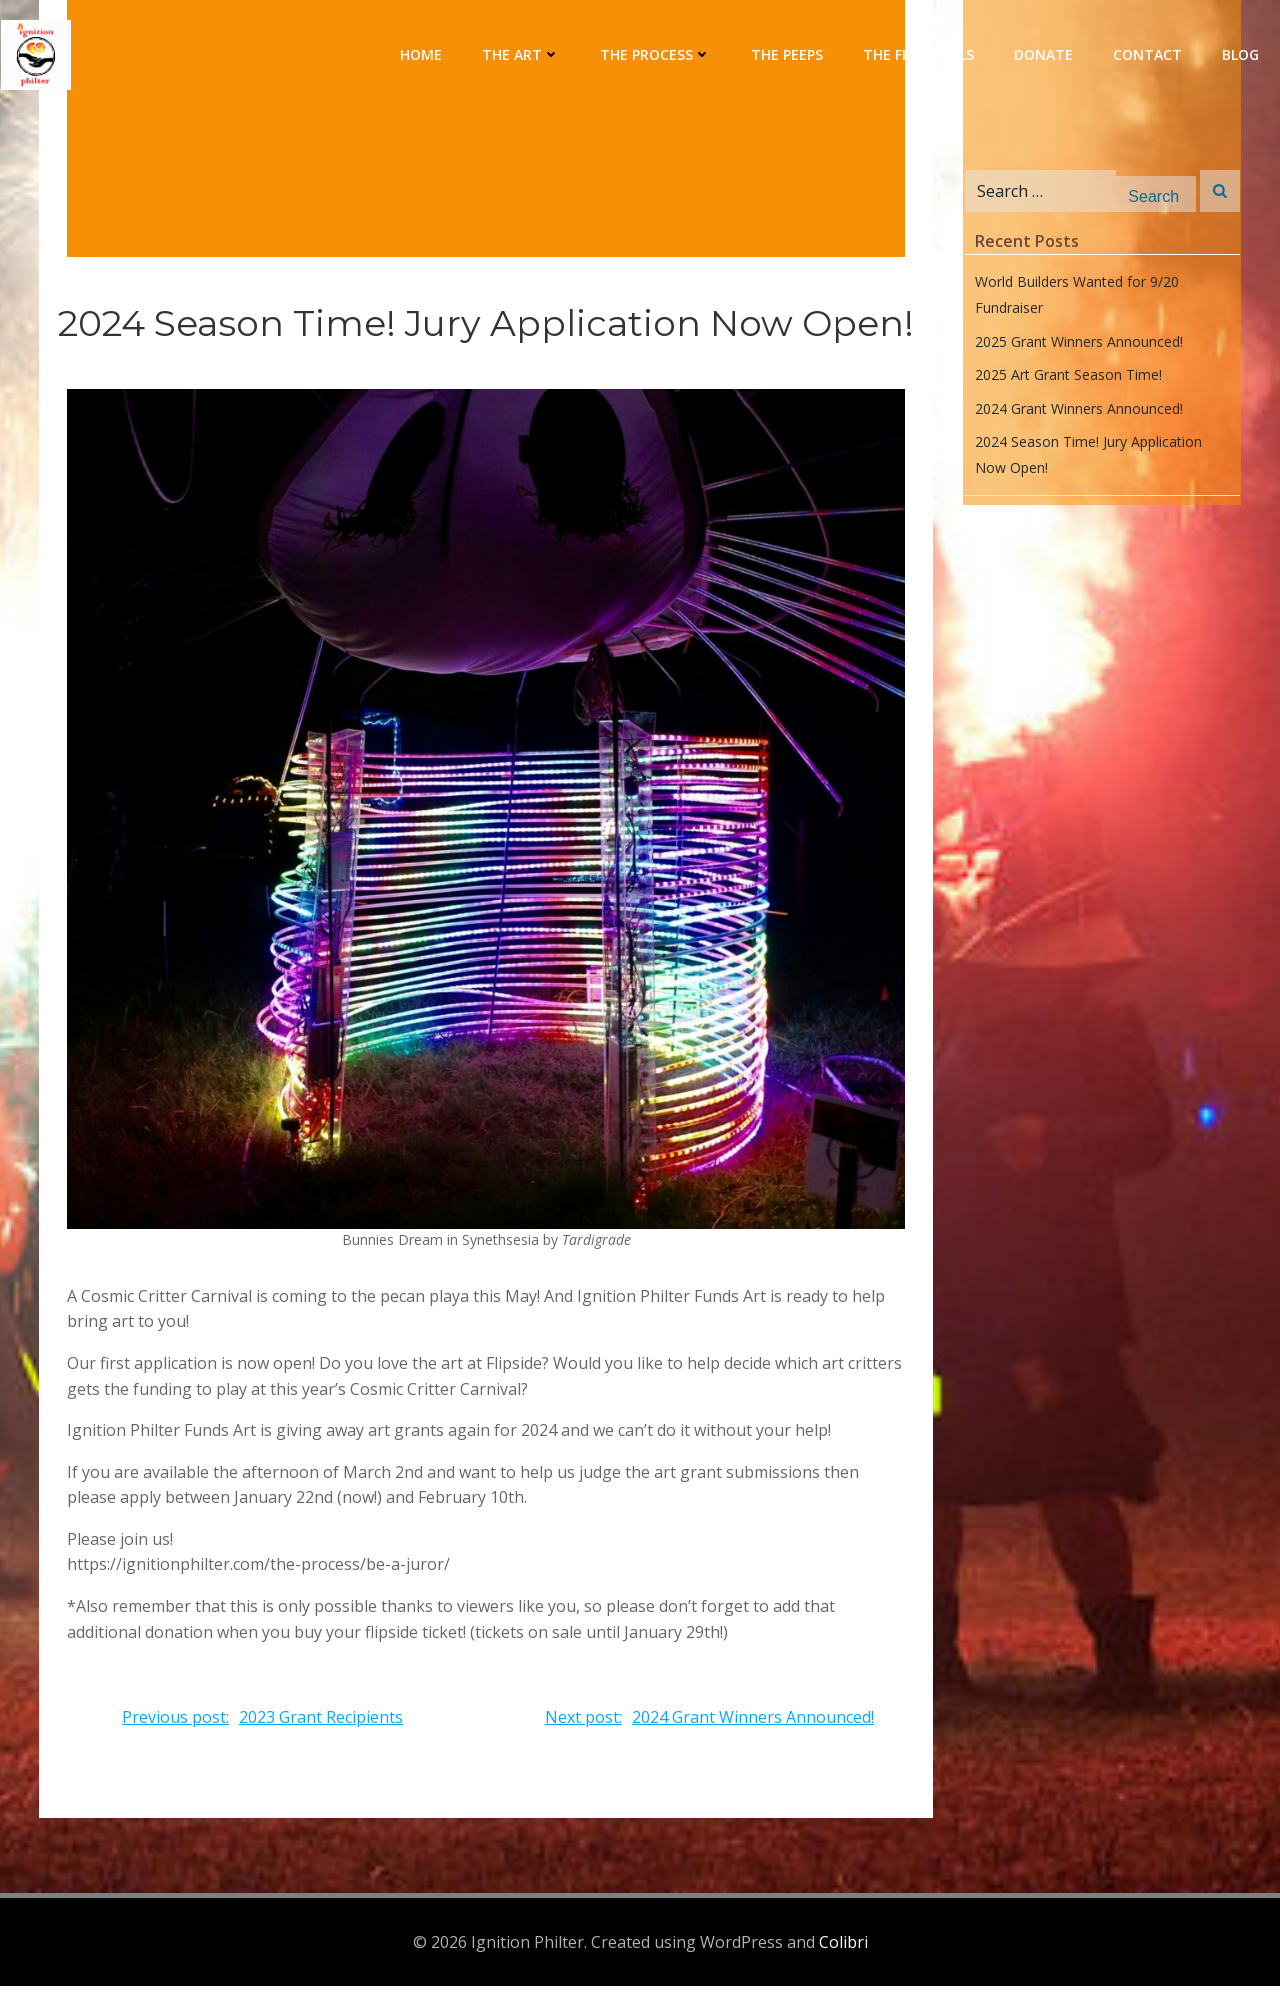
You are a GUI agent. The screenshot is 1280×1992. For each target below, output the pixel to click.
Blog (1241, 55)
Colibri (843, 1947)
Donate (1044, 55)
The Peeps (788, 55)
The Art (522, 55)
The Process (656, 55)
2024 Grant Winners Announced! (1077, 416)
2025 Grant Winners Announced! (1077, 349)
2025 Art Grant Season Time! (1066, 382)
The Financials (919, 55)
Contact (1148, 55)
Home (422, 55)
